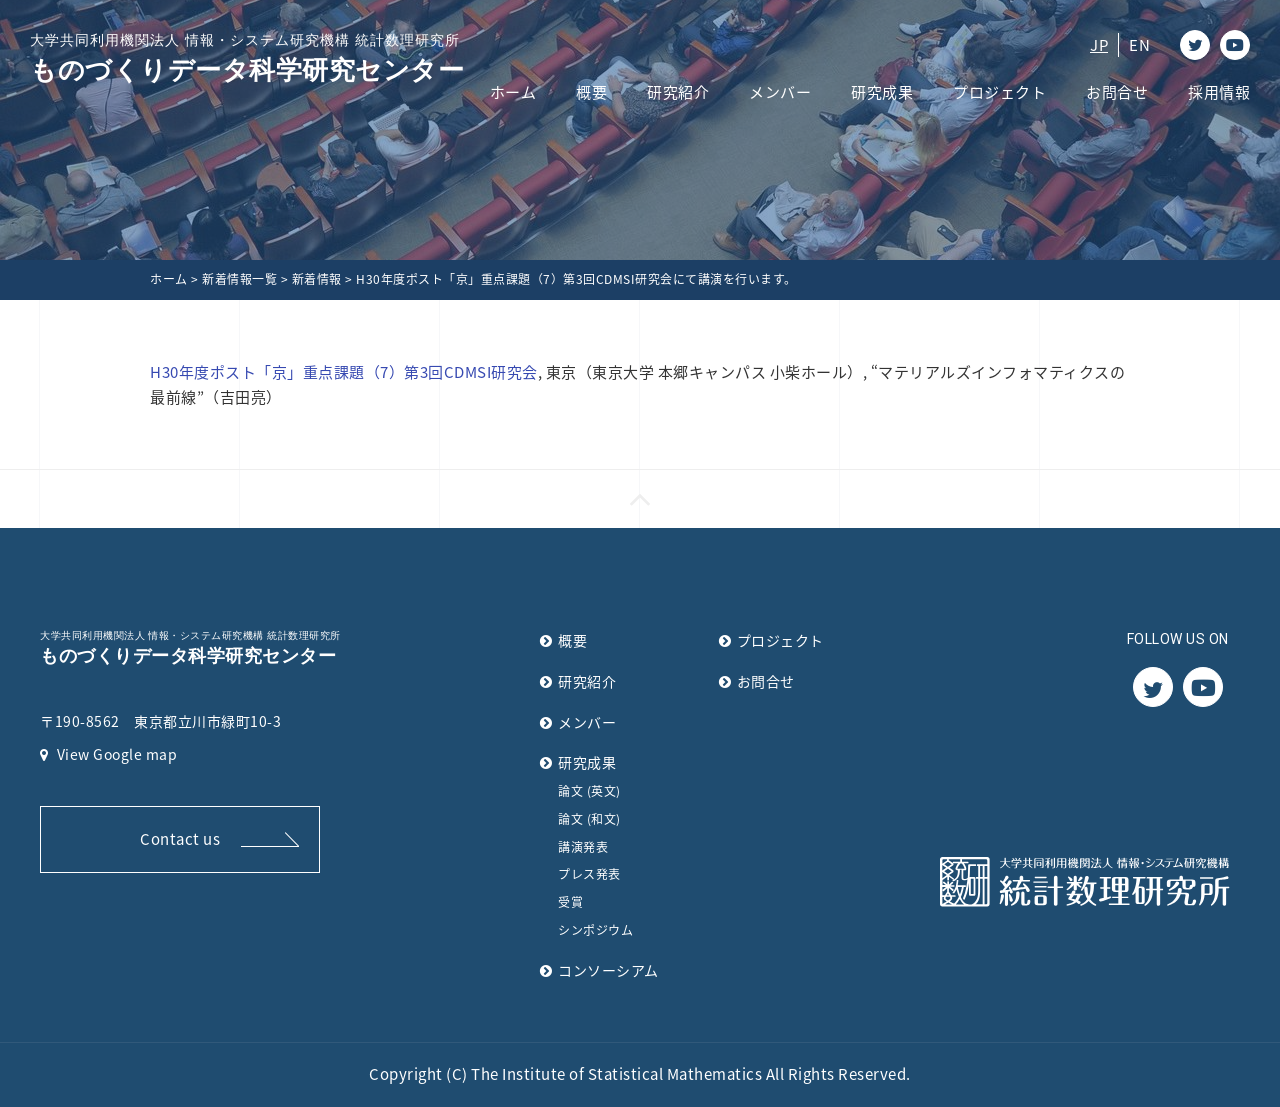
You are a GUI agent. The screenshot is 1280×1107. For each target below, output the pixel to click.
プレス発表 (589, 874)
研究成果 (882, 92)
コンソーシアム (608, 970)
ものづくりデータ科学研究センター (247, 57)
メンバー (780, 92)
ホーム (513, 92)
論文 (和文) (589, 819)
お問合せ (1117, 92)
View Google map (108, 754)
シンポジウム (595, 930)
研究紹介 (678, 92)
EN (1139, 45)
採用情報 (1219, 92)
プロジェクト (999, 92)
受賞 (570, 902)
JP (1099, 45)
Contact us (180, 839)
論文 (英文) (589, 791)
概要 (591, 92)
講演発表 (583, 847)
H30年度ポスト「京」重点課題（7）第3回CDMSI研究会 (344, 372)
